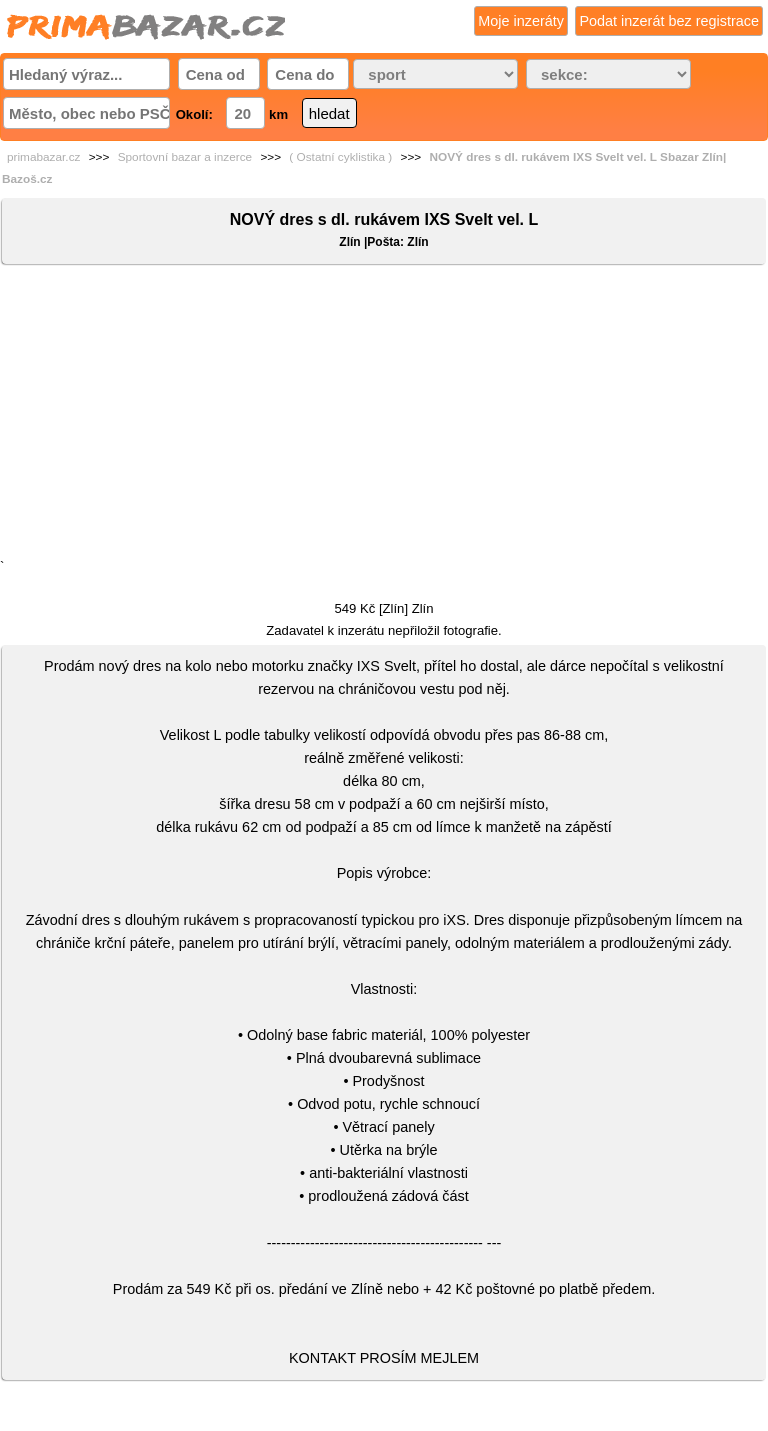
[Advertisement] (384, 416)
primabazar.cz (43, 157)
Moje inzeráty (521, 21)
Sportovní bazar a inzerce (185, 157)
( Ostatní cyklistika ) (340, 157)
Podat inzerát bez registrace (669, 21)
